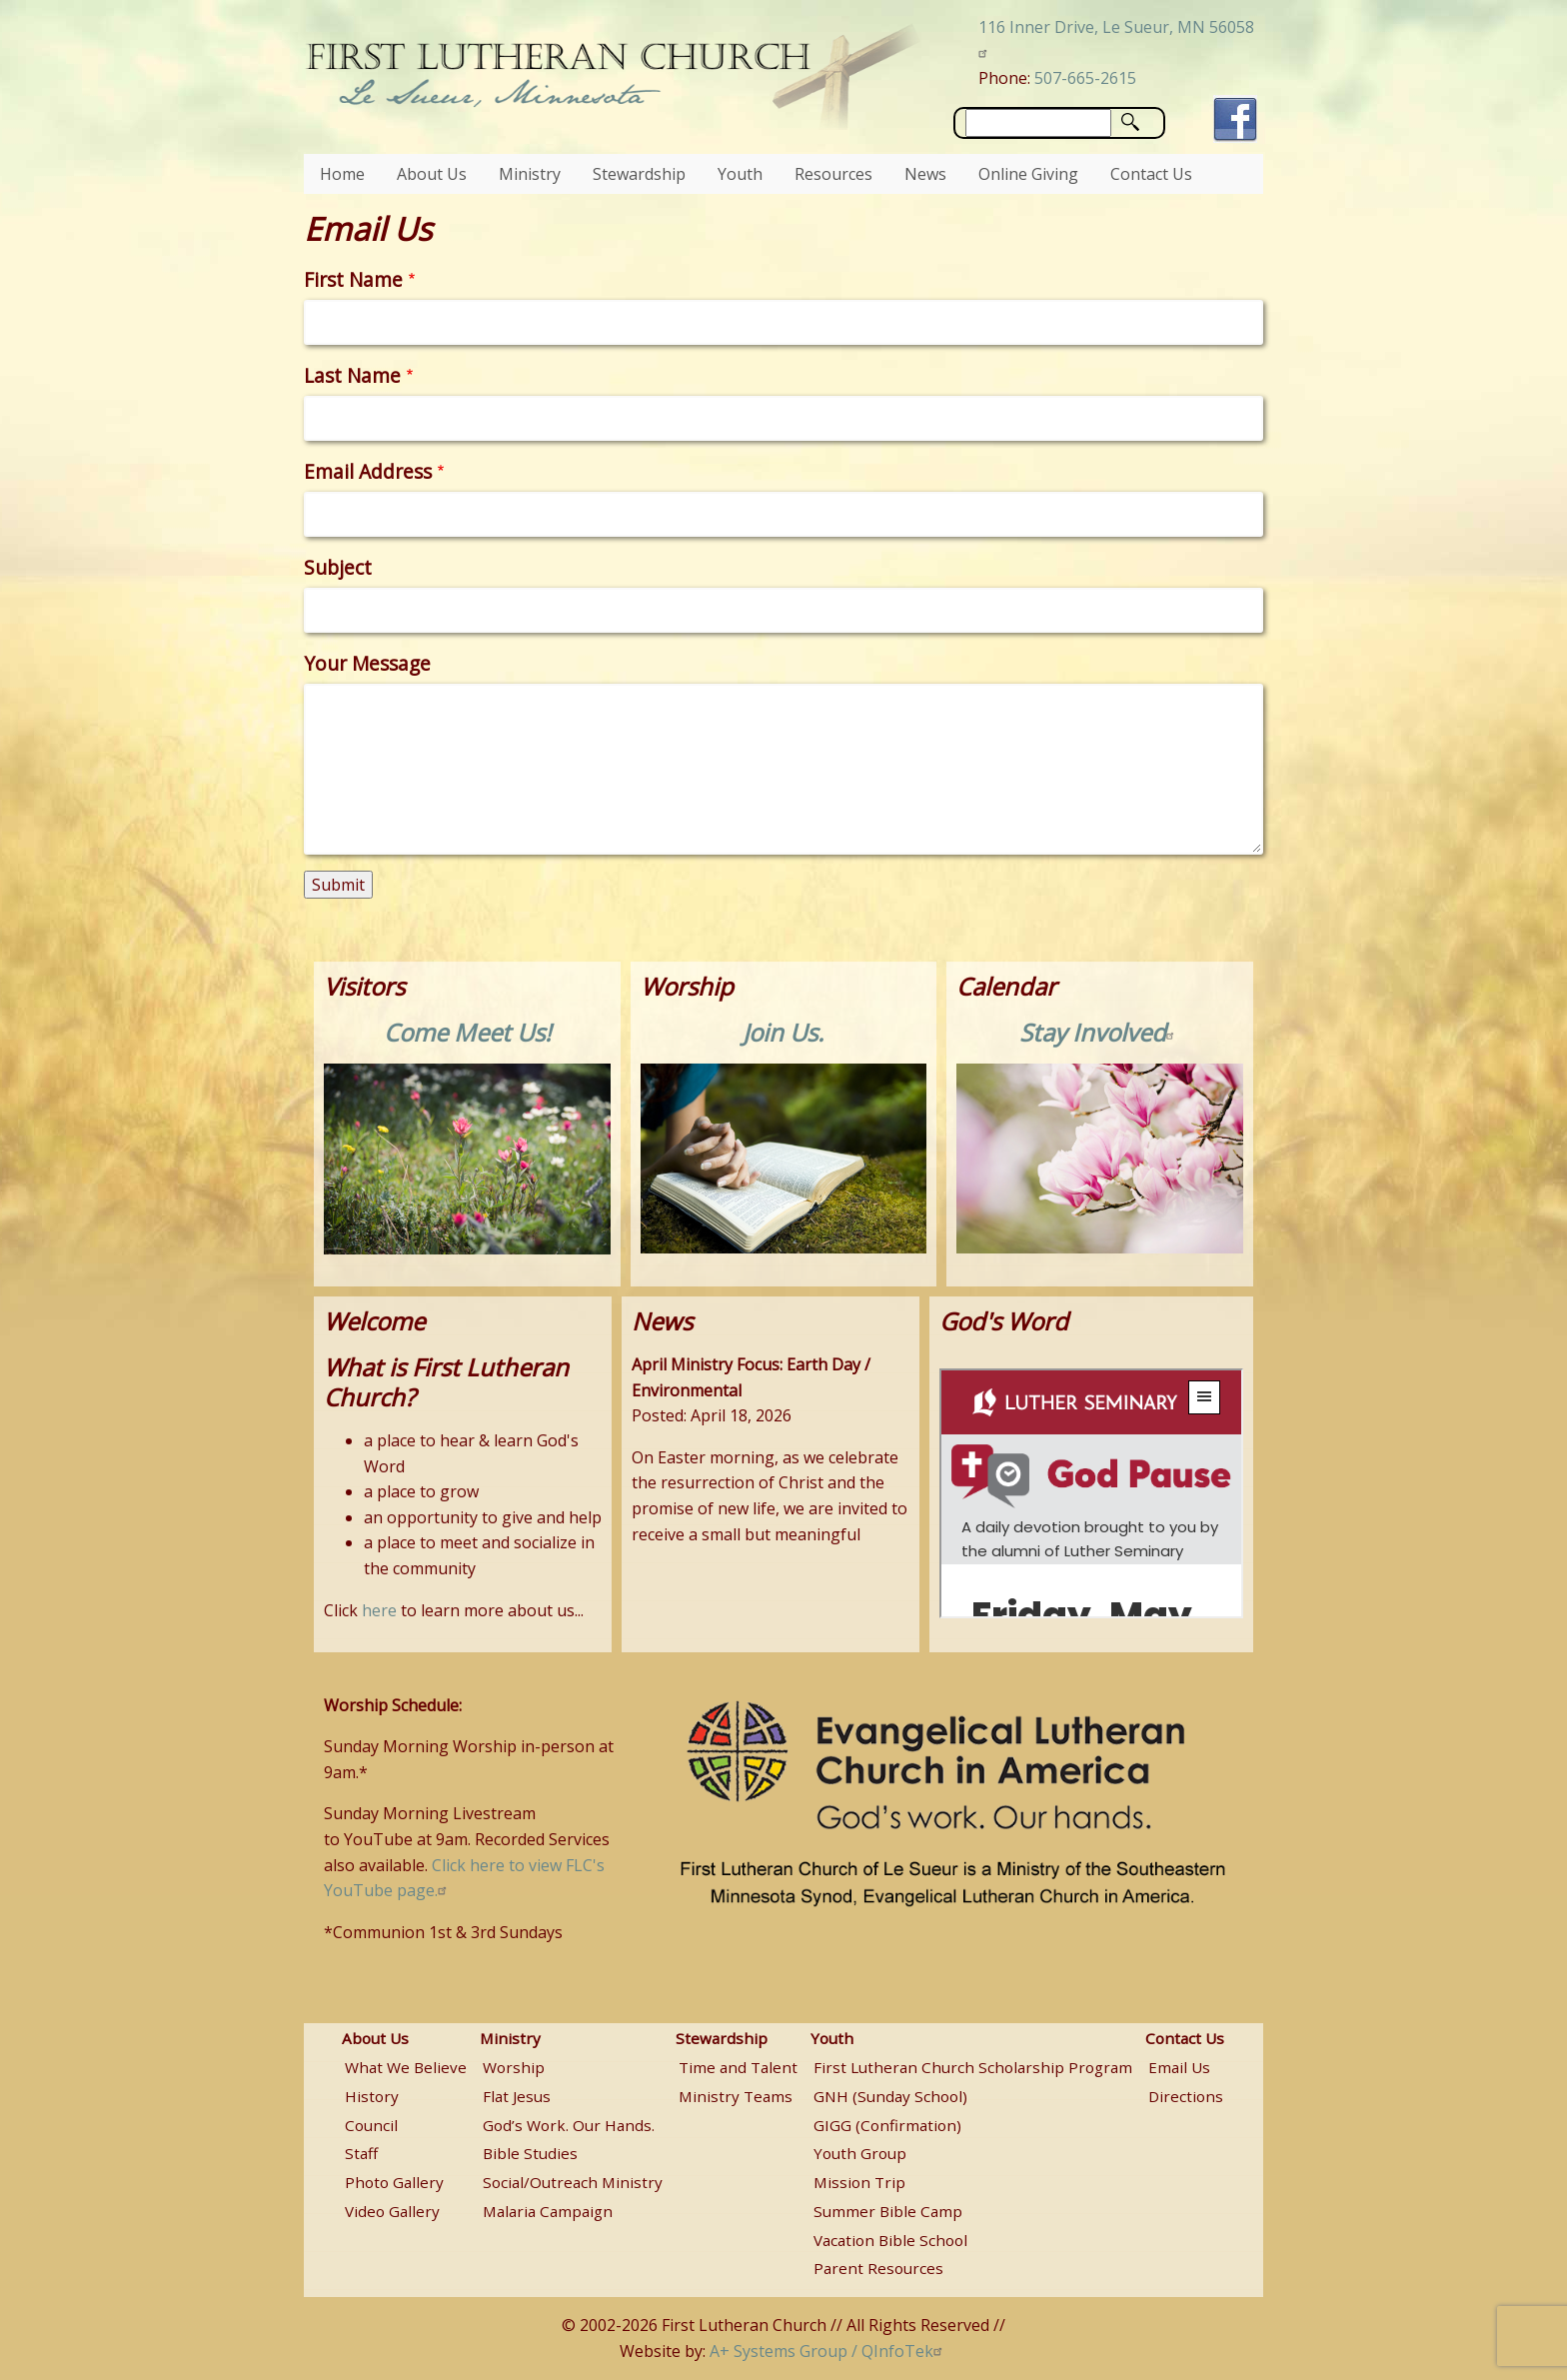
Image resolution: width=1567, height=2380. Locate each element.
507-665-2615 (1085, 78)
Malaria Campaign (548, 2211)
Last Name (352, 375)
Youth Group (859, 2153)
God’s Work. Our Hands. (569, 2125)
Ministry (530, 174)
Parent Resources (878, 2268)
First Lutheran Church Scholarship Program (972, 2067)
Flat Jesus (517, 2096)
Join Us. (783, 1032)
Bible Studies (530, 2153)
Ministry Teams (735, 2096)
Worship (514, 2067)
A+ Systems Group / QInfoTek (828, 2351)
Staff (361, 2153)
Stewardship (639, 174)
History (372, 2096)
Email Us (1179, 2067)
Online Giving (1028, 174)
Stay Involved (1099, 1032)
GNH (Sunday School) (890, 2096)
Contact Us (1151, 174)
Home (342, 174)
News (925, 174)
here (379, 1610)
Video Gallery (392, 2211)
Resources (833, 174)
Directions (1185, 2096)
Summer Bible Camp (887, 2211)
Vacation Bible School (890, 2240)
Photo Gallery (394, 2182)
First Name (353, 279)
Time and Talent (738, 2067)
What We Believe (406, 2067)
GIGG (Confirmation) (887, 2125)
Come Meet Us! (467, 1032)
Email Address (368, 471)
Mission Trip (859, 2182)
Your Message (367, 663)
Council (371, 2125)
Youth (740, 174)
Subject (338, 567)
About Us (432, 174)
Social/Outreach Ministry (573, 2182)
